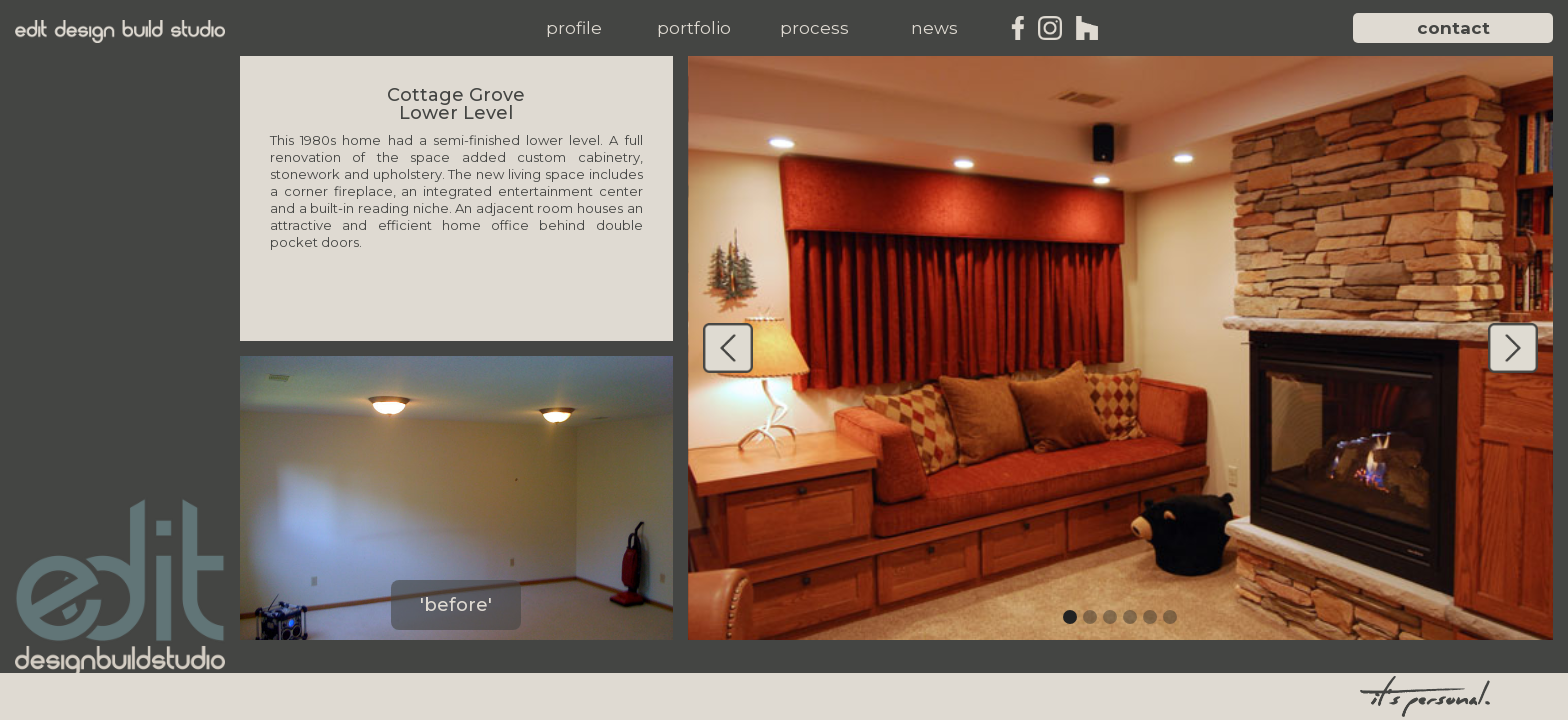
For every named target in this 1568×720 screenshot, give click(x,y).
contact (1453, 28)
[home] (120, 31)
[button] (574, 28)
